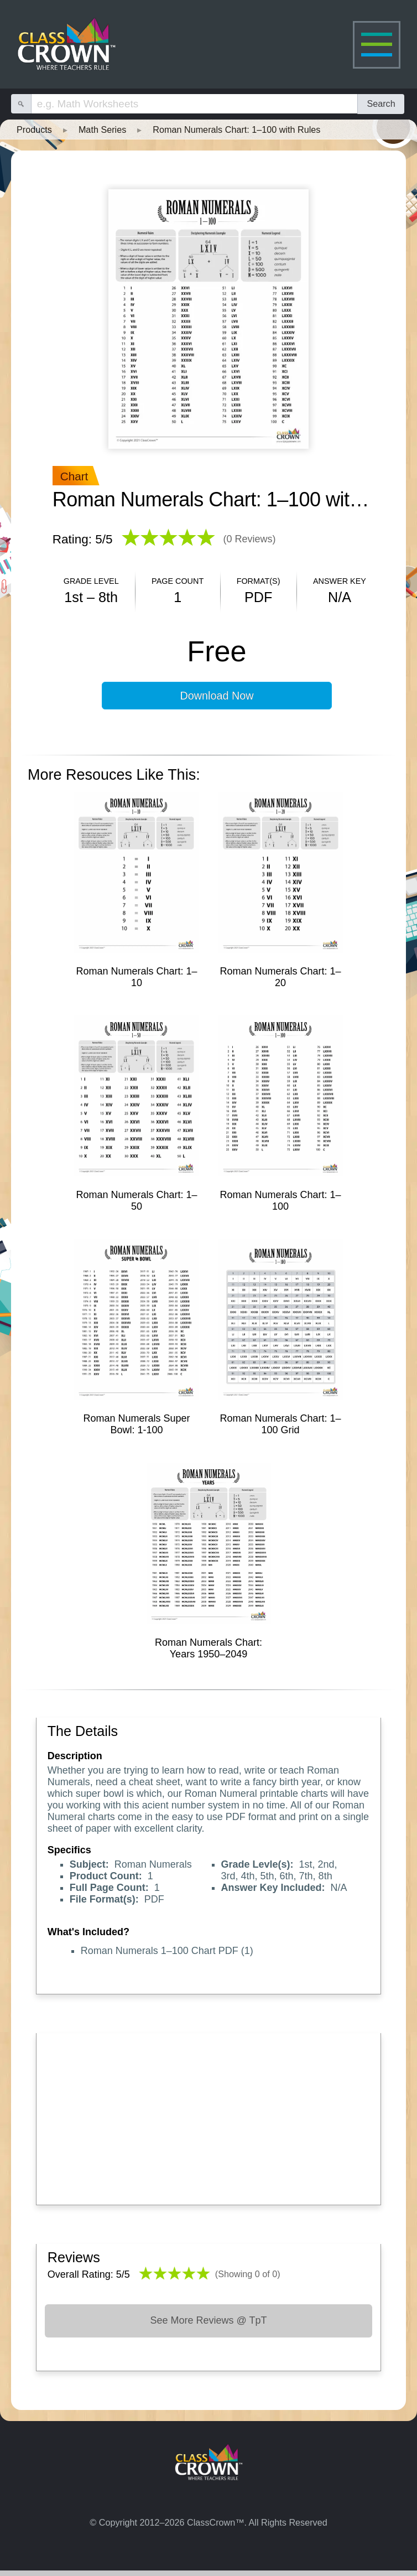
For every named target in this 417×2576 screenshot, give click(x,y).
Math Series (102, 129)
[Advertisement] (209, 2116)
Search (381, 103)
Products (34, 129)
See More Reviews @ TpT (208, 2320)
